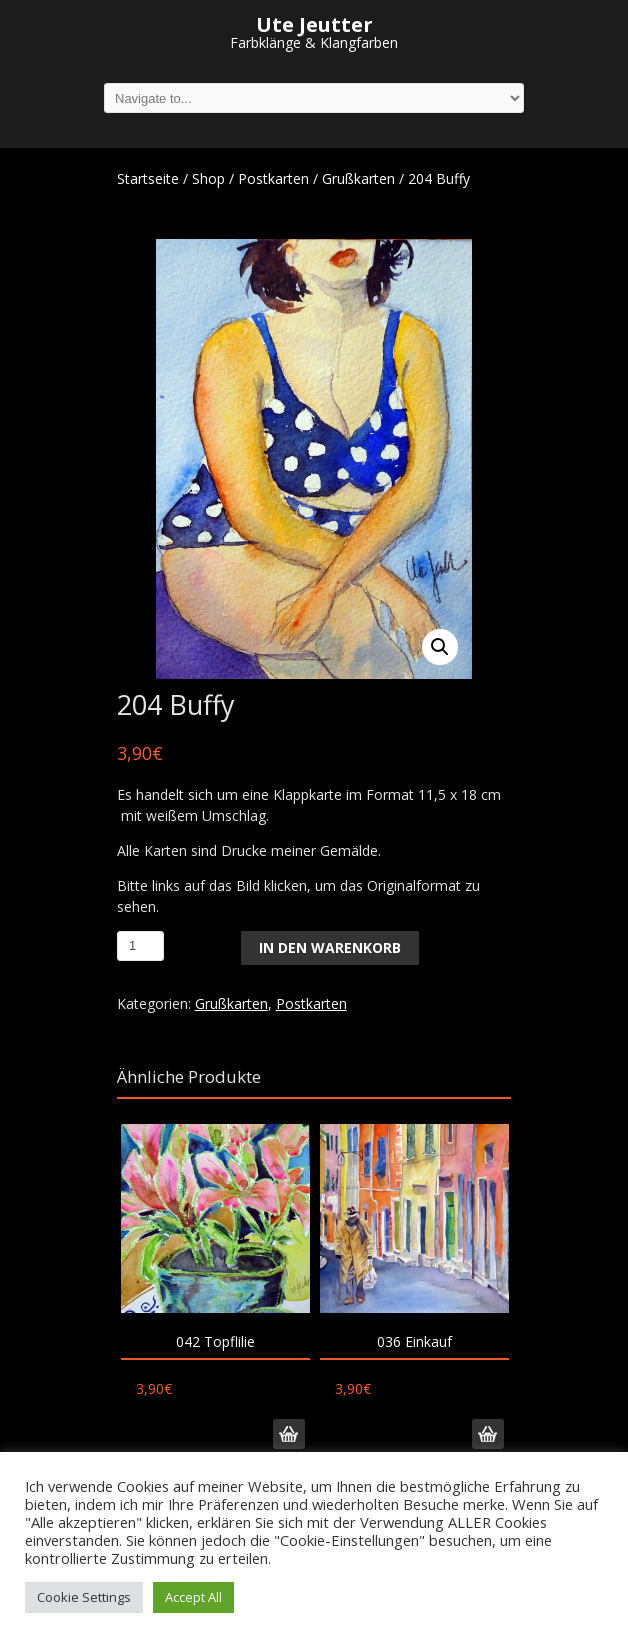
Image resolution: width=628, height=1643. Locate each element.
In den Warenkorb (330, 947)
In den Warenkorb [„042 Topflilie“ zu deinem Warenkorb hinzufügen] (289, 1434)
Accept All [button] (193, 1597)
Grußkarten (358, 178)
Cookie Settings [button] (84, 1597)
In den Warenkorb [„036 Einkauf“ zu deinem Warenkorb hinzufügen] (488, 1434)
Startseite (148, 178)
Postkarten (273, 178)
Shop (208, 178)
